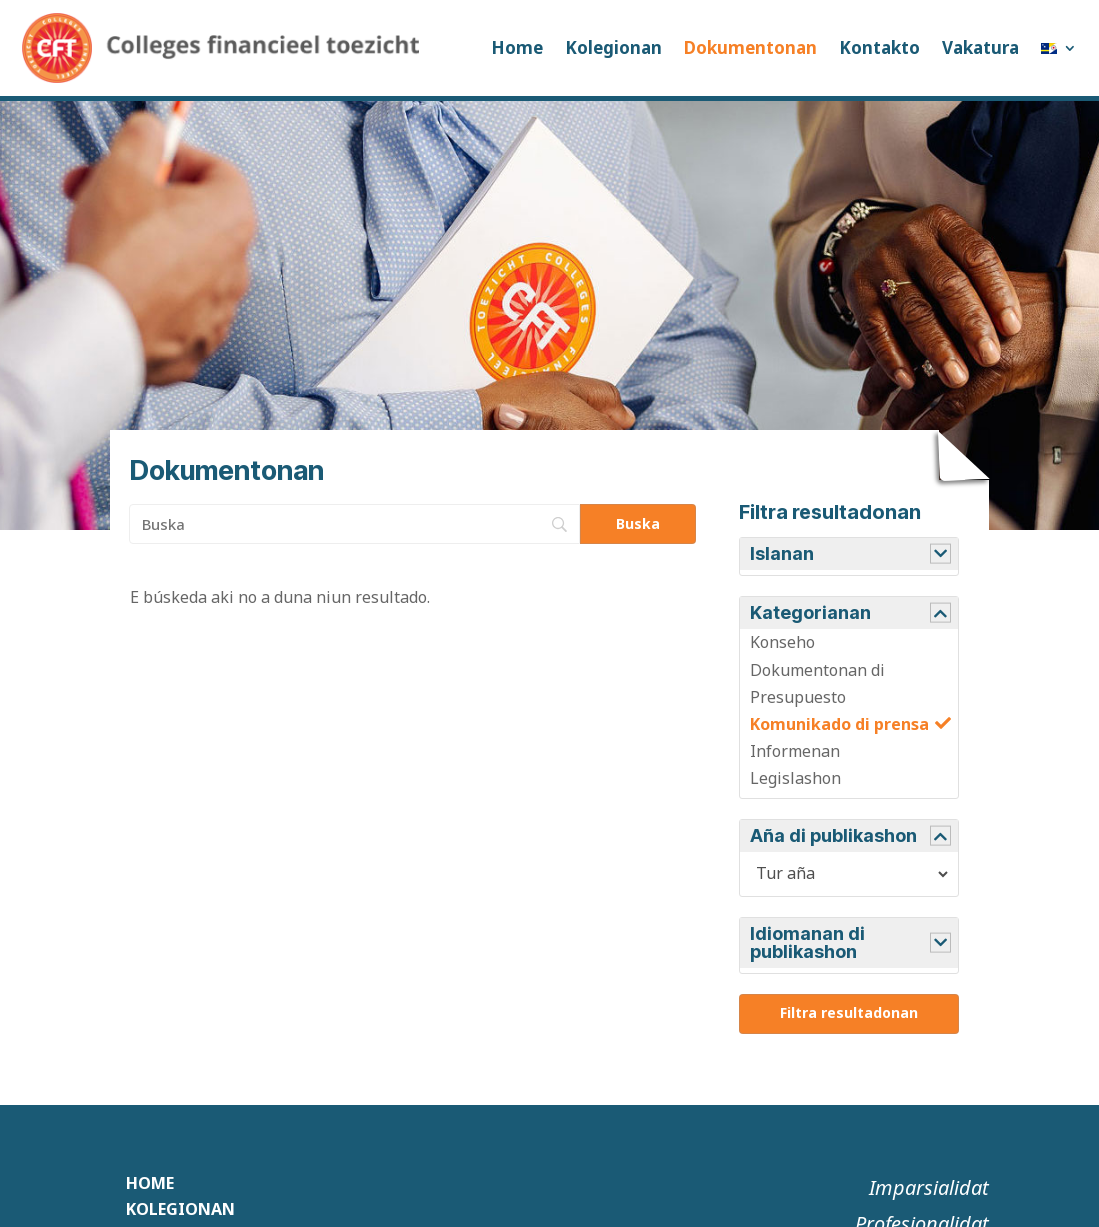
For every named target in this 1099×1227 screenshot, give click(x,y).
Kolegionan (613, 47)
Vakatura (980, 47)
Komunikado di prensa (839, 724)
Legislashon (795, 778)
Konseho (782, 642)
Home (517, 47)
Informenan (795, 751)
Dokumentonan (750, 47)
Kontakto (879, 47)
